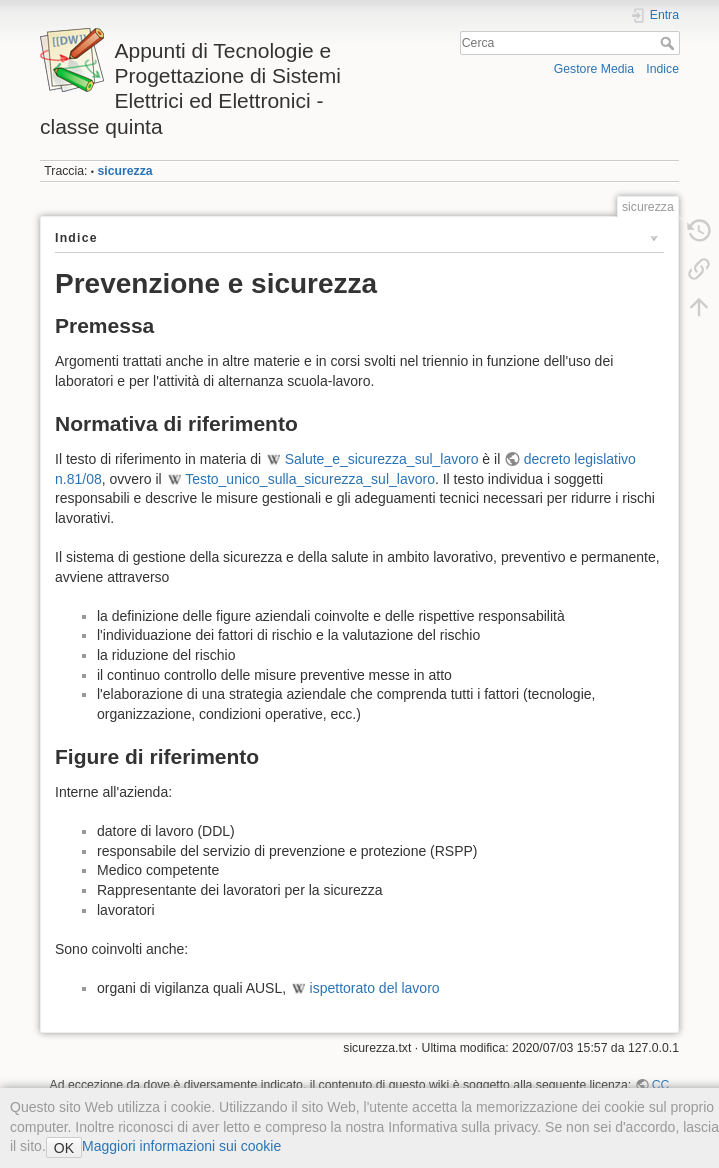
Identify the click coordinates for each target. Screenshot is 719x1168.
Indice (662, 69)
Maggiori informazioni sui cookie (181, 1146)
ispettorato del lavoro (375, 988)
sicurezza (124, 171)
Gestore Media (594, 69)
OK (64, 1148)
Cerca (669, 43)
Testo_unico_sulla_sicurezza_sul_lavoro (310, 479)
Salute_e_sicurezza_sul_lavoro (382, 459)
